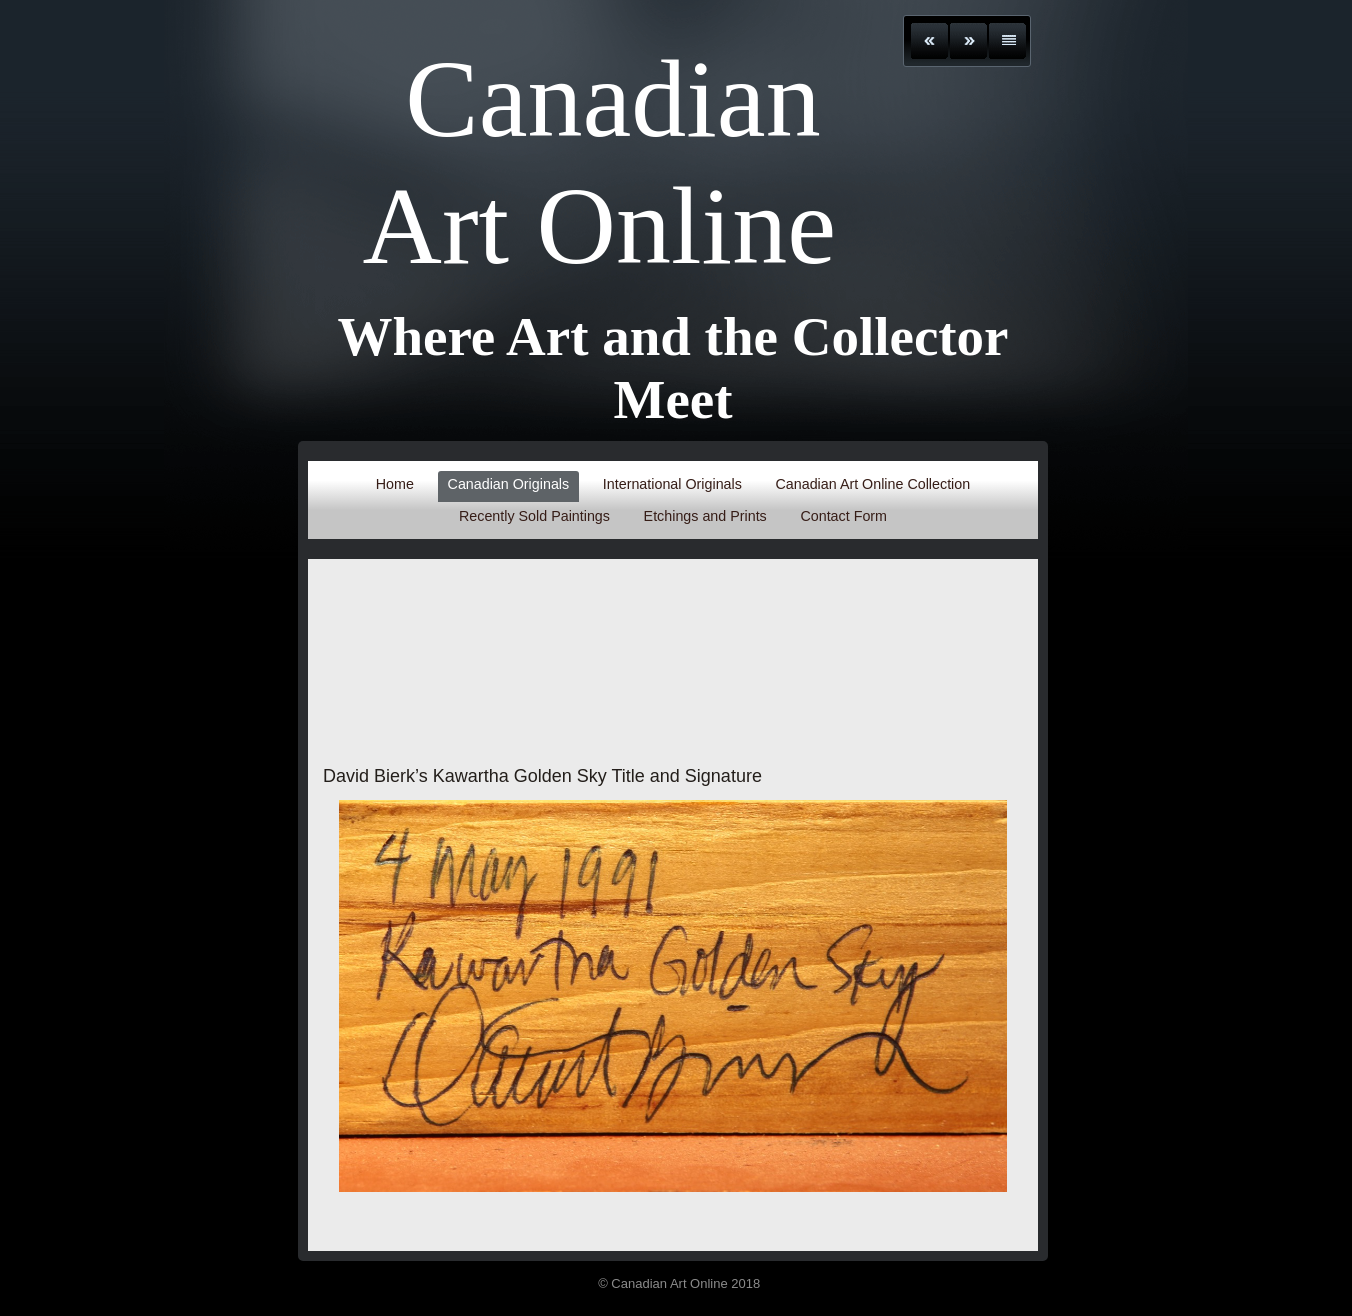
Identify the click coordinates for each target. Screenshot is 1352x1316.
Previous (929, 41)
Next (968, 41)
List (1007, 41)
